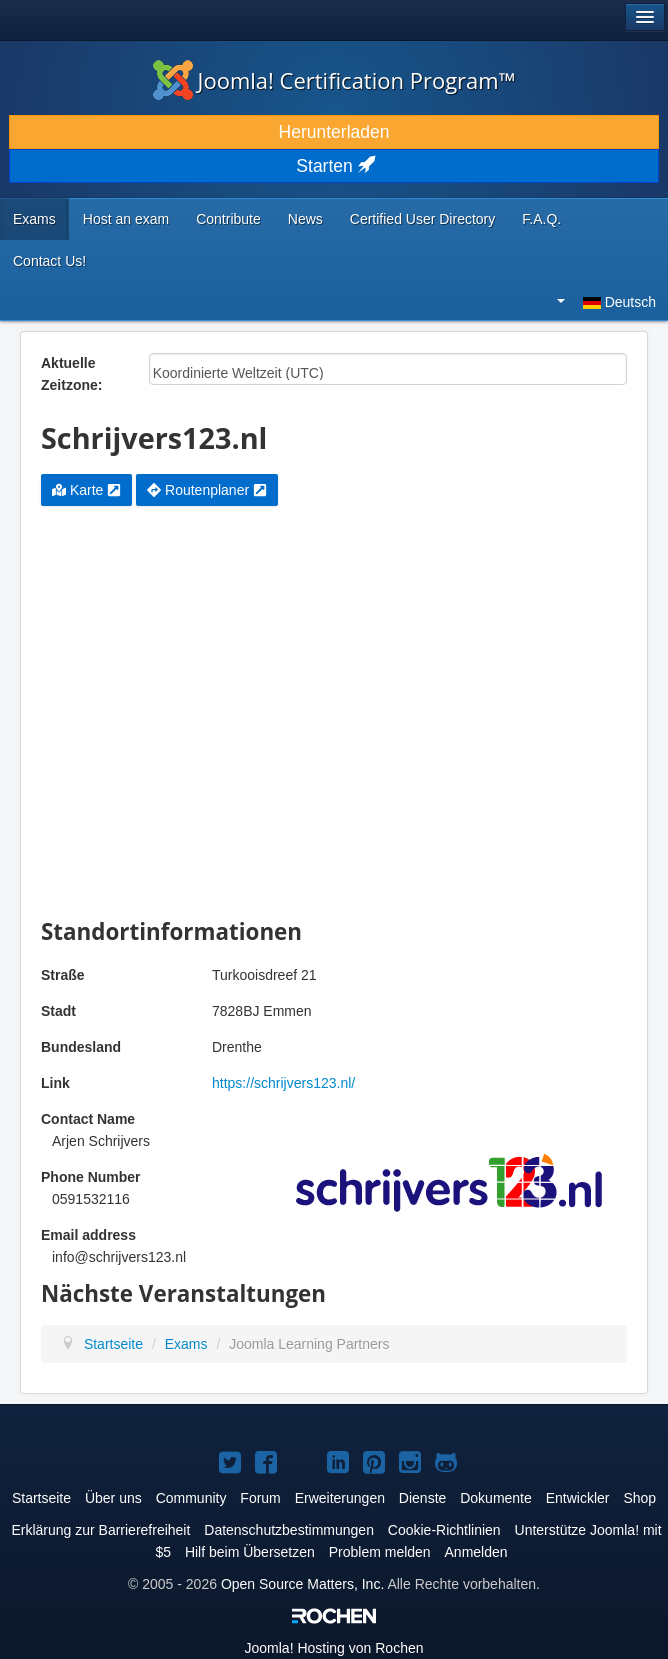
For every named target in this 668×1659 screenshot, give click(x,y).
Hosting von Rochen (334, 1648)
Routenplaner (207, 490)
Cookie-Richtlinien (444, 1530)
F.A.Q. (541, 219)
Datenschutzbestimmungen (289, 1530)
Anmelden (476, 1552)
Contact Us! (49, 261)
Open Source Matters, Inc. (302, 1584)
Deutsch (606, 302)
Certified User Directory (422, 219)
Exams (34, 219)
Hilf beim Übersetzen (250, 1552)
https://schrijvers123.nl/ (283, 1083)
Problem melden (380, 1552)
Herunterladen (334, 132)
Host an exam (126, 219)
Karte (86, 490)
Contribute (228, 219)
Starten (333, 166)
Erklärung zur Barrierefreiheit (100, 1530)
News (305, 219)
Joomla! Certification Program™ (334, 80)
